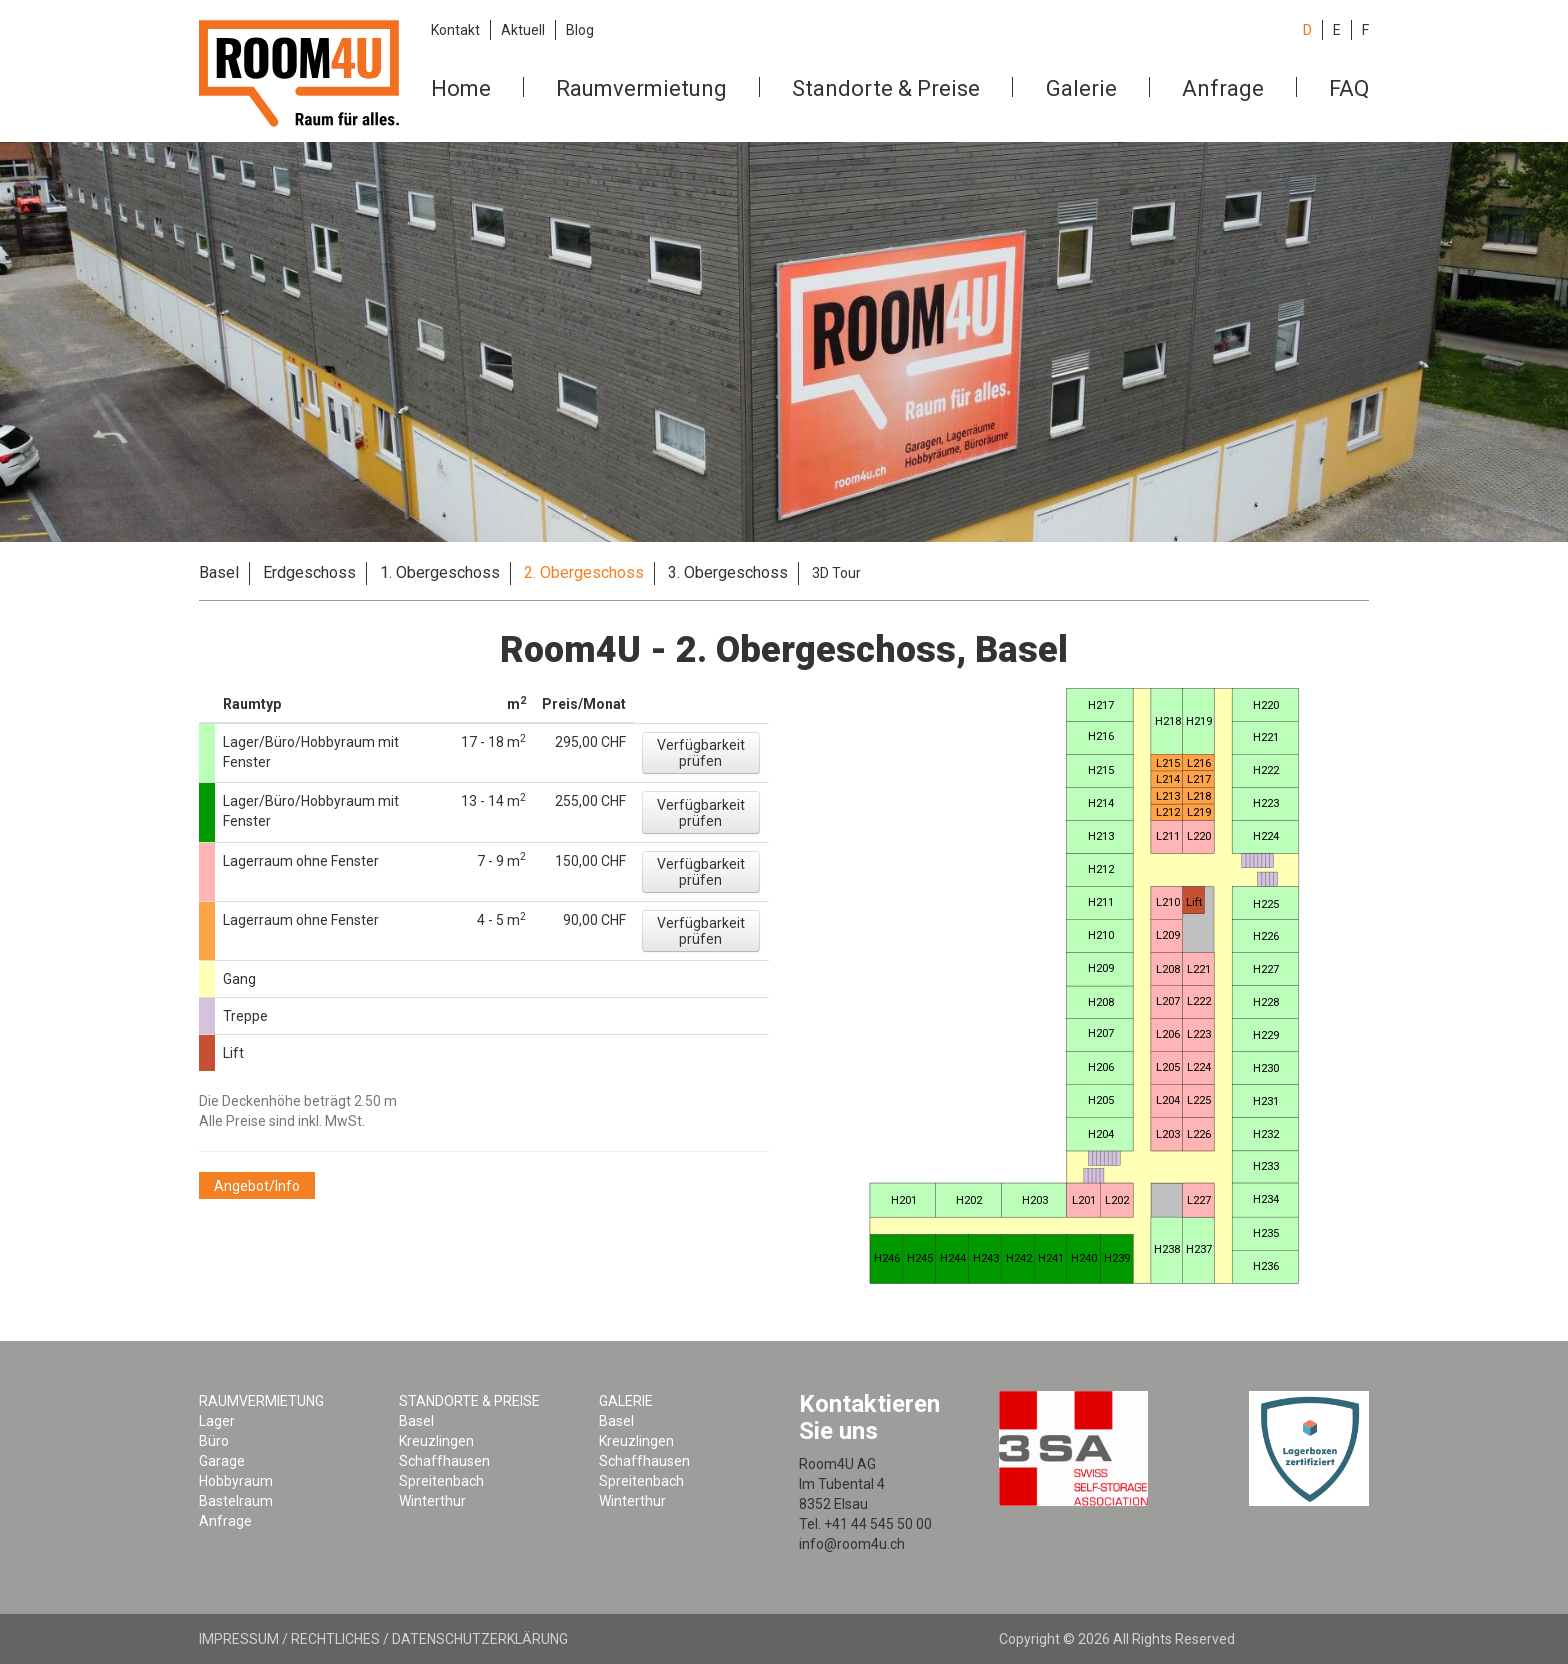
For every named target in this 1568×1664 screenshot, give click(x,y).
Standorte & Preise (886, 88)
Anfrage (1223, 88)
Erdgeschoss (309, 572)
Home (461, 88)
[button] (701, 753)
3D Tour (836, 573)
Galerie (1081, 88)
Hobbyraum (236, 1481)
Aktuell (523, 30)
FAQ (1349, 88)
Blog (580, 30)
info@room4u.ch (852, 1544)
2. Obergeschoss (584, 572)
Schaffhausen (444, 1461)
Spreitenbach (441, 1481)
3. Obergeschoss (728, 572)
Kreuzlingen (436, 1441)
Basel (219, 572)
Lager (217, 1421)
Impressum (239, 1639)
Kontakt (455, 30)
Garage (222, 1461)
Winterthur (432, 1501)
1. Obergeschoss (440, 572)
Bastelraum (236, 1501)
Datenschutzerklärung (480, 1639)
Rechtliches (335, 1639)
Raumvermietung (641, 88)
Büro (214, 1441)
